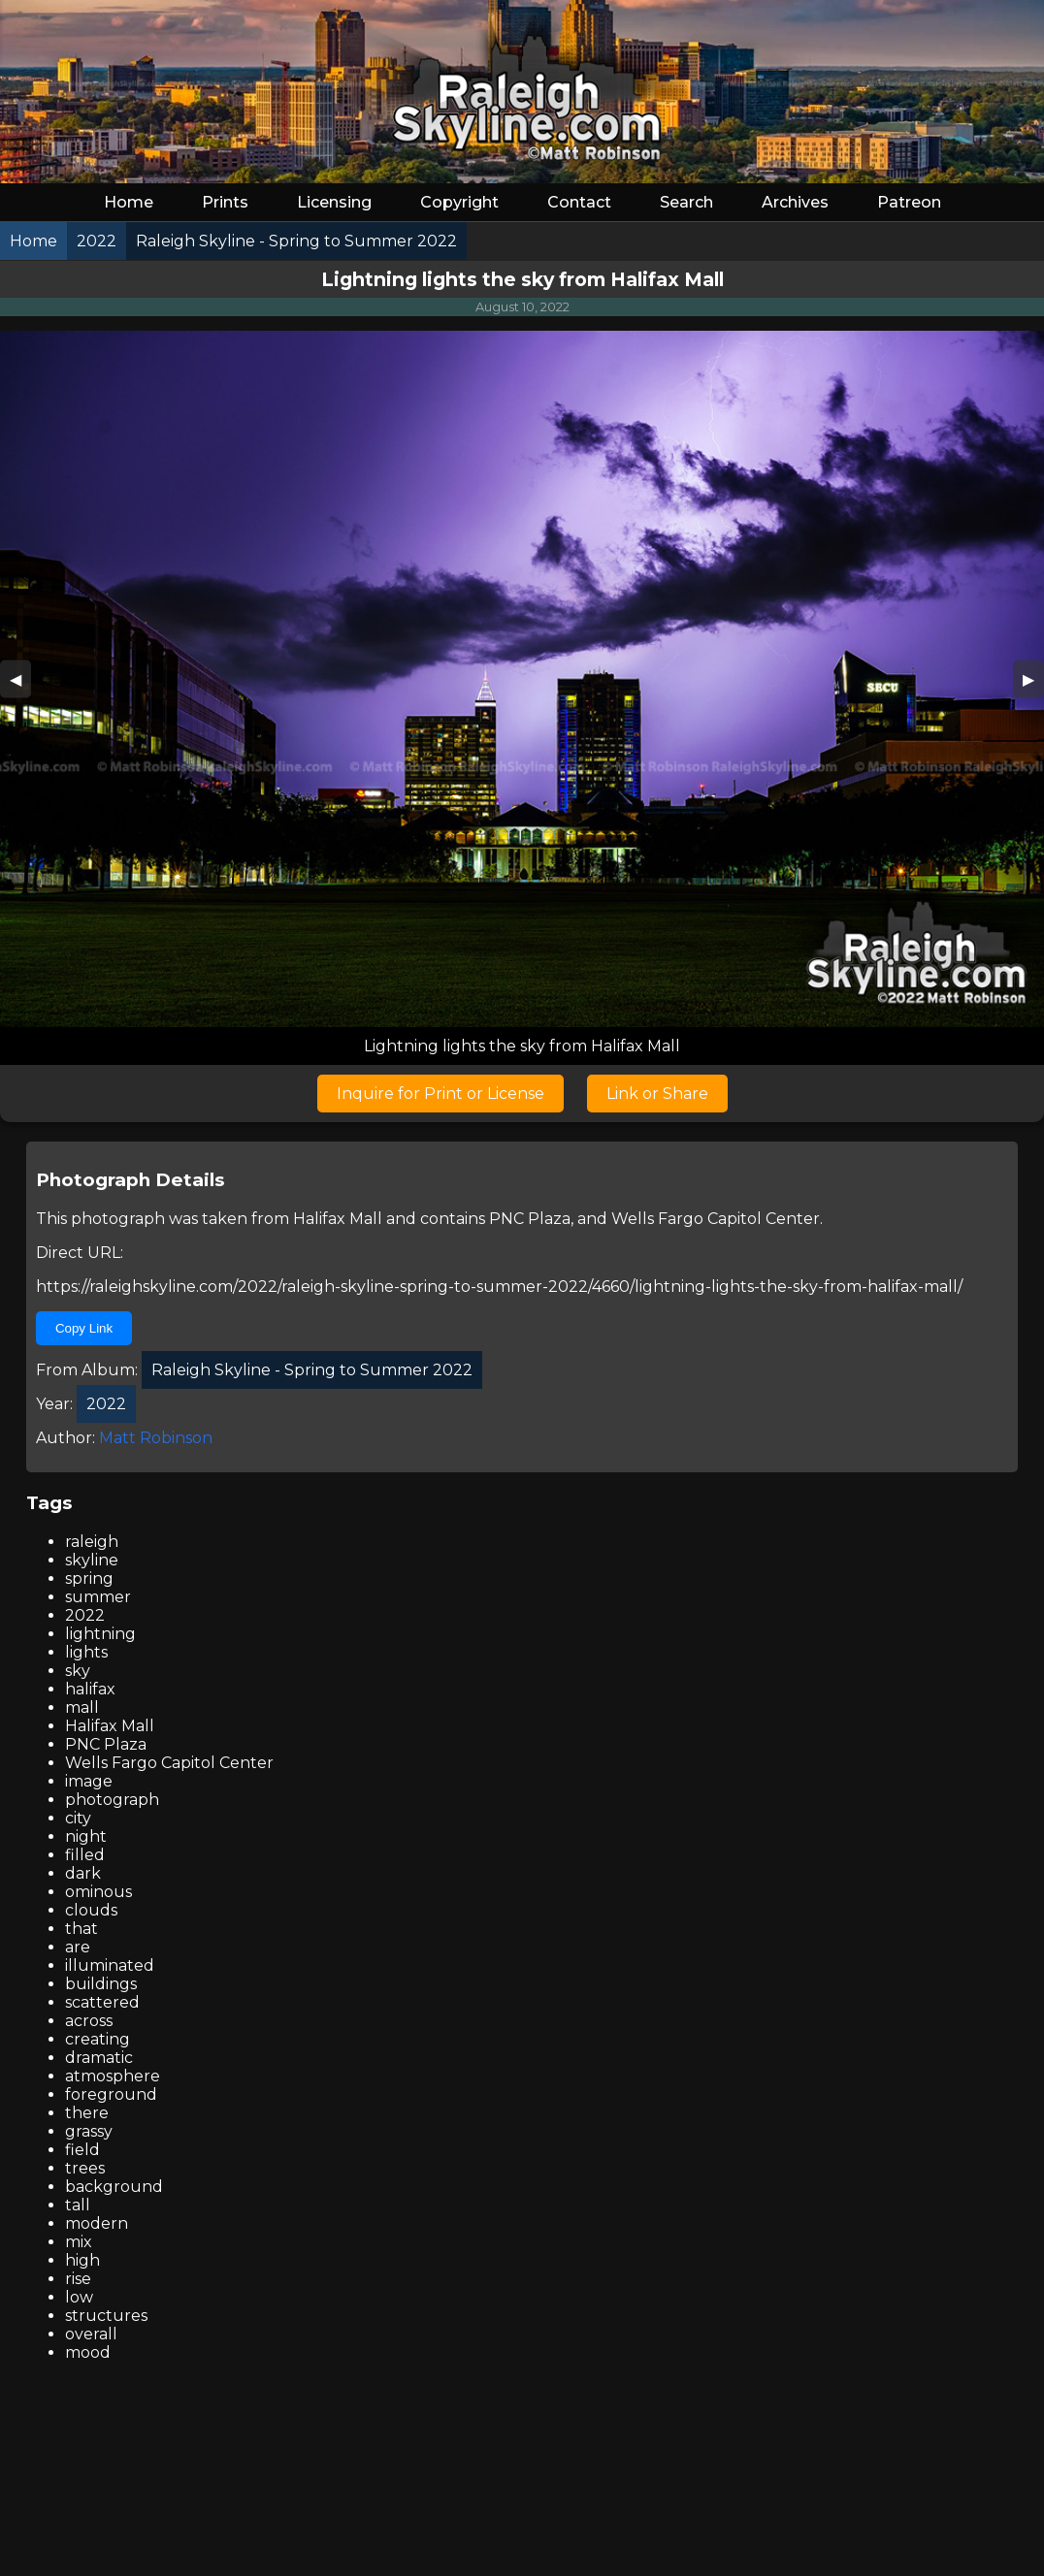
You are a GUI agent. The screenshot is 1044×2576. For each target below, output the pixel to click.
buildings (101, 1984)
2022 (85, 1615)
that (81, 1928)
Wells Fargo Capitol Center (715, 1218)
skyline (91, 1560)
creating (97, 2039)
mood (88, 2352)
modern (96, 2223)
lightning (100, 1634)
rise (78, 2279)
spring (89, 1578)
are (77, 1947)
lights (86, 1652)
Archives (795, 202)
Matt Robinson (155, 1438)
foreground (111, 2094)
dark (83, 1873)
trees (85, 2168)
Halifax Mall (337, 1218)
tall (77, 2205)
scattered (102, 2002)
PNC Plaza (530, 1218)
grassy (89, 2131)
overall (91, 2334)
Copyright (459, 202)
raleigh (91, 1541)
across (89, 2021)
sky (77, 1670)
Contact (579, 202)
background (114, 2186)
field (82, 2150)
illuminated (109, 1965)
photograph (112, 1799)
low (79, 2297)
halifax (90, 1689)
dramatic (99, 2057)
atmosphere (112, 2076)
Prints (225, 202)
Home (128, 202)
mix (78, 2242)
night (86, 1836)
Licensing (334, 202)
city (78, 1818)
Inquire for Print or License (440, 1093)
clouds (91, 1910)
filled (85, 1855)
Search (686, 202)
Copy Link (84, 1328)
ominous (98, 1892)
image (89, 1781)
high (82, 2260)
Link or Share (657, 1093)
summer (98, 1597)
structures (106, 2315)
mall (82, 1707)
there (87, 2113)
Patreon (909, 202)
